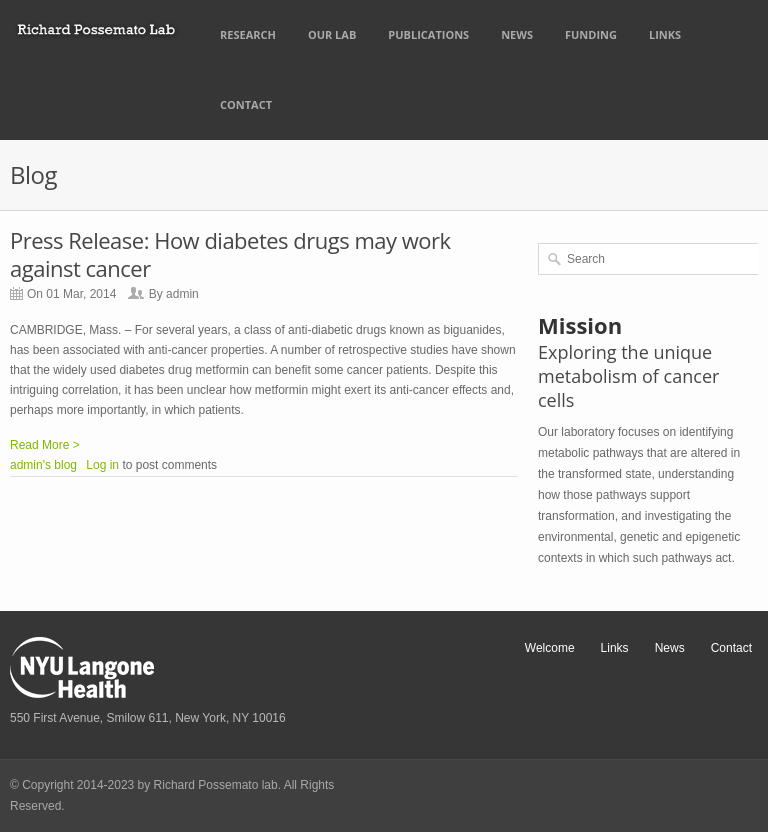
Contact (246, 104)
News (517, 34)
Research (248, 34)
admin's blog (43, 465)
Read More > (45, 445)
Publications (428, 34)
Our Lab (332, 34)
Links (665, 34)
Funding (591, 34)
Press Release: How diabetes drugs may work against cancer (230, 254)
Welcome (550, 648)
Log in (102, 465)
